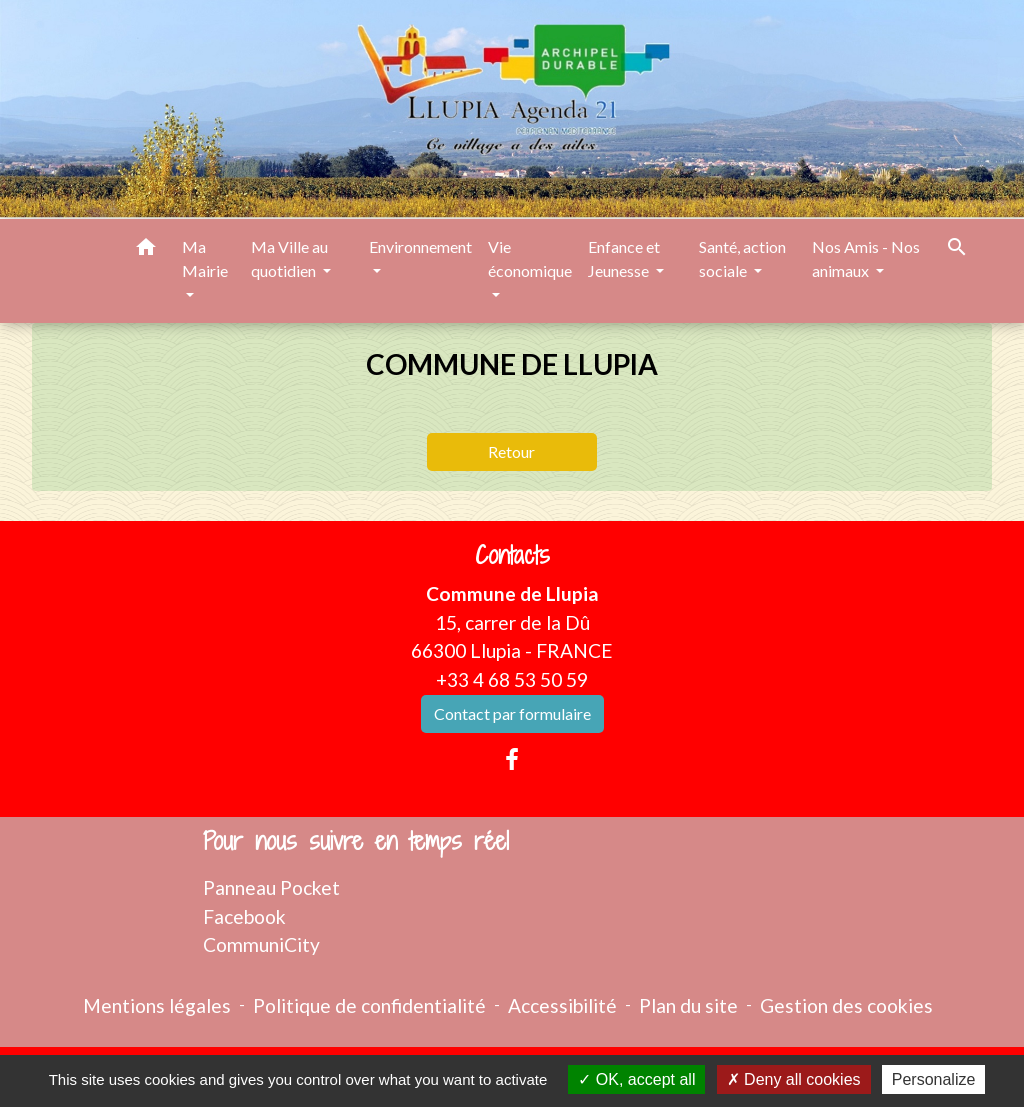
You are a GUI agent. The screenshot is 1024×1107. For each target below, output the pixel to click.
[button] (146, 250)
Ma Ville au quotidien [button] (289, 258)
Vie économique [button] (530, 258)
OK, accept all (636, 1079)
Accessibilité (562, 1005)
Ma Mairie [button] (205, 258)
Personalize (934, 1079)
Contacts (512, 555)
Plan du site (688, 1005)
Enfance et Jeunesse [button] (624, 258)
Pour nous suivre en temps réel (356, 841)
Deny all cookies (794, 1079)
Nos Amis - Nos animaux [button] (866, 258)
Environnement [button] (420, 246)
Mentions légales (157, 1005)
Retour (511, 451)
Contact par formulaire (512, 713)
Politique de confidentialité (369, 1005)
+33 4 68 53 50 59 (512, 679)
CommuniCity (261, 944)
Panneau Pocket (271, 887)
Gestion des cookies (846, 1005)
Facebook (244, 916)
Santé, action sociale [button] (742, 258)
